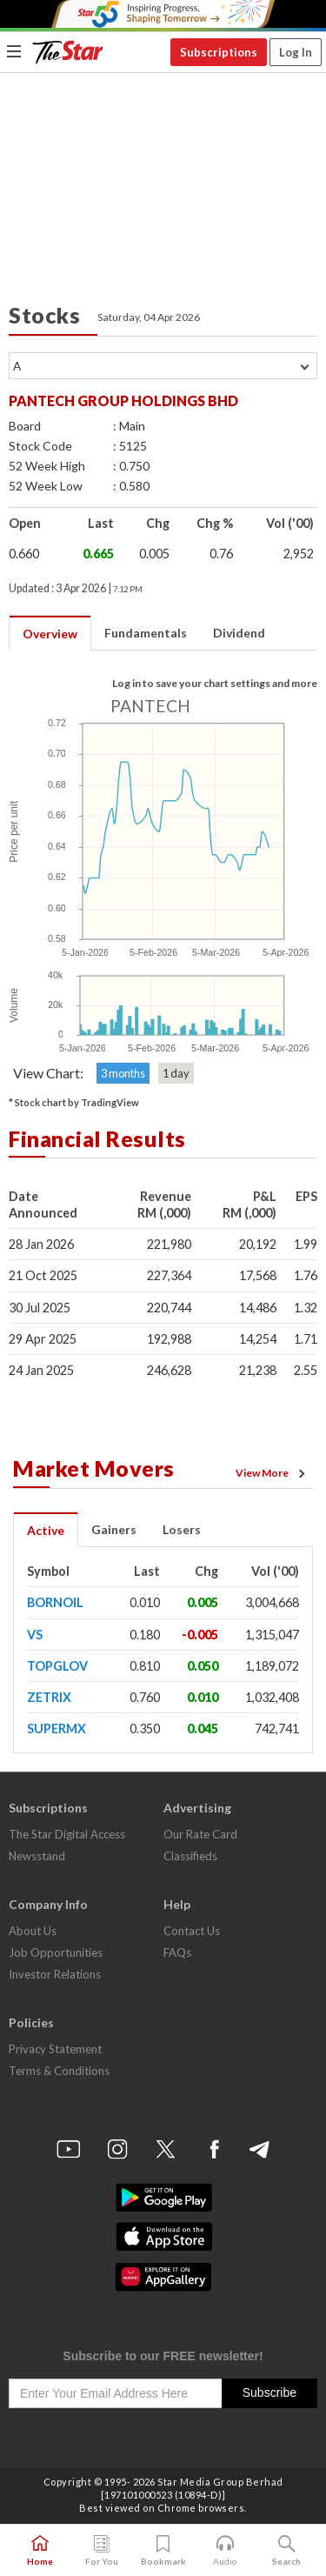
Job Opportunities (56, 1952)
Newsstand (37, 1856)
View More (273, 1473)
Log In (295, 52)
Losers (182, 1529)
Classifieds (190, 1856)
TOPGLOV (57, 1665)
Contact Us (191, 1931)
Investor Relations (55, 1974)
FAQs (177, 1952)
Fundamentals (145, 632)
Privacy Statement (55, 2049)
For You (101, 2550)
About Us (33, 1931)
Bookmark (163, 2550)
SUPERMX (56, 1728)
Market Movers (94, 1468)
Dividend (239, 632)
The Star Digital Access (67, 1834)
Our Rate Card (200, 1834)
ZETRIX (49, 1697)
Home (40, 2550)
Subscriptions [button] (218, 52)
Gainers (113, 1529)
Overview (50, 633)
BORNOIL (55, 1602)
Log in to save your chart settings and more (214, 683)
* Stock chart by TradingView (74, 1102)
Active (45, 1530)
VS (35, 1634)
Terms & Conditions (59, 2071)
